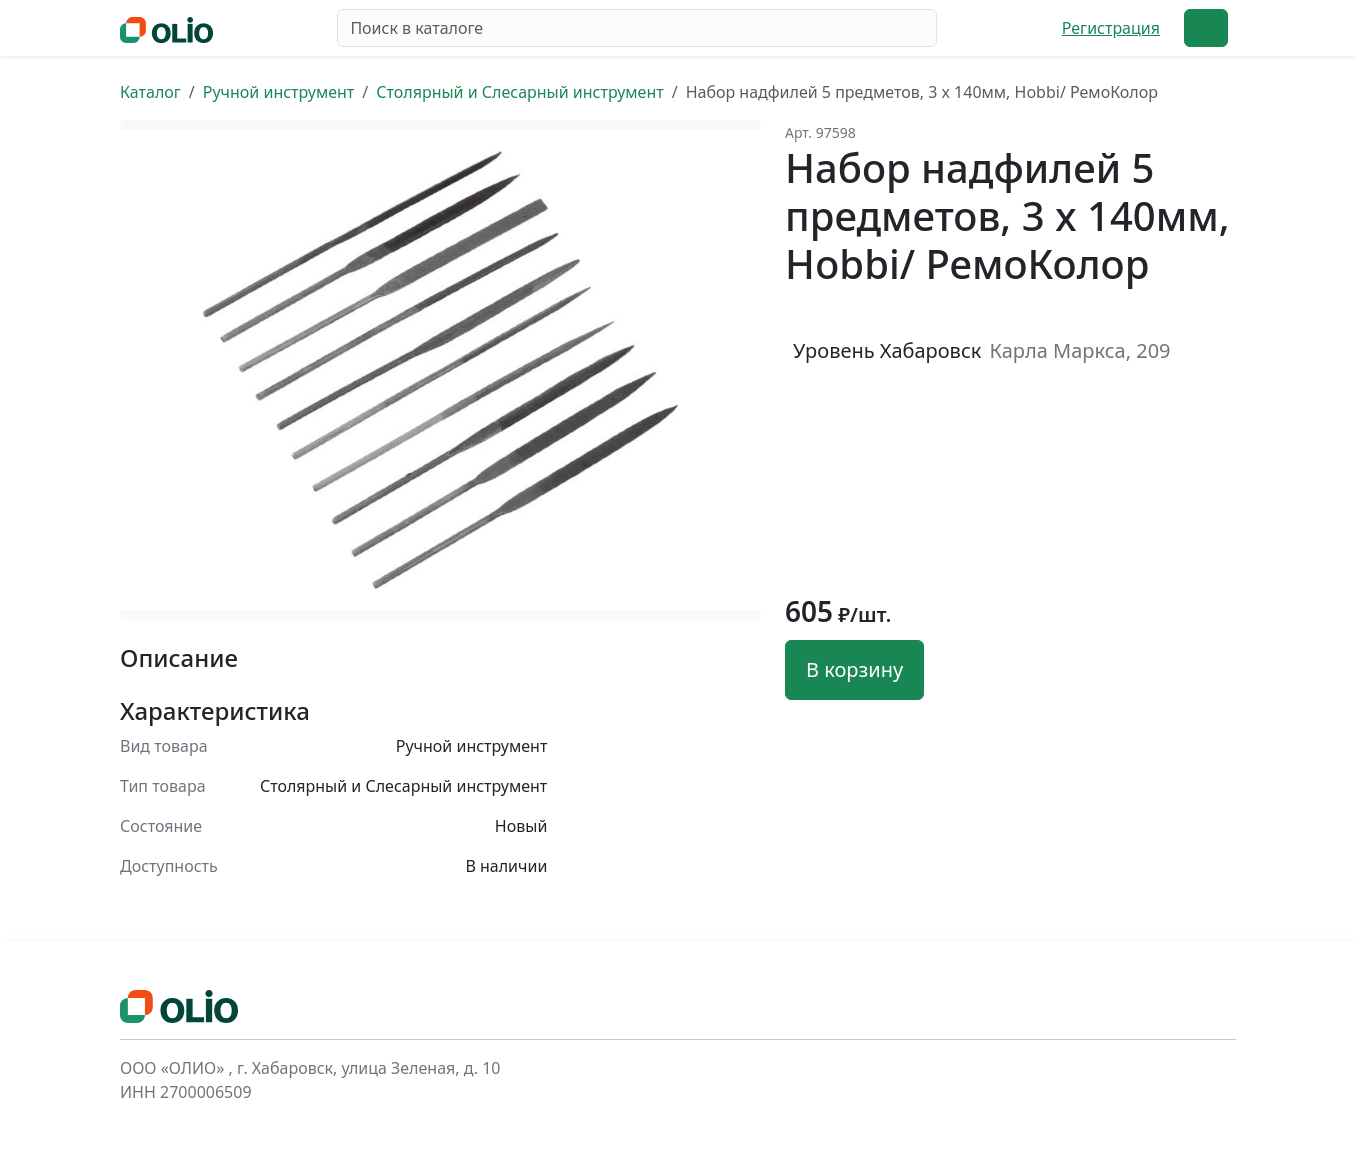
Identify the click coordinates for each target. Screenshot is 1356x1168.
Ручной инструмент (279, 92)
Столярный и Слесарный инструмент (519, 92)
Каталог (150, 92)
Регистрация (1111, 28)
